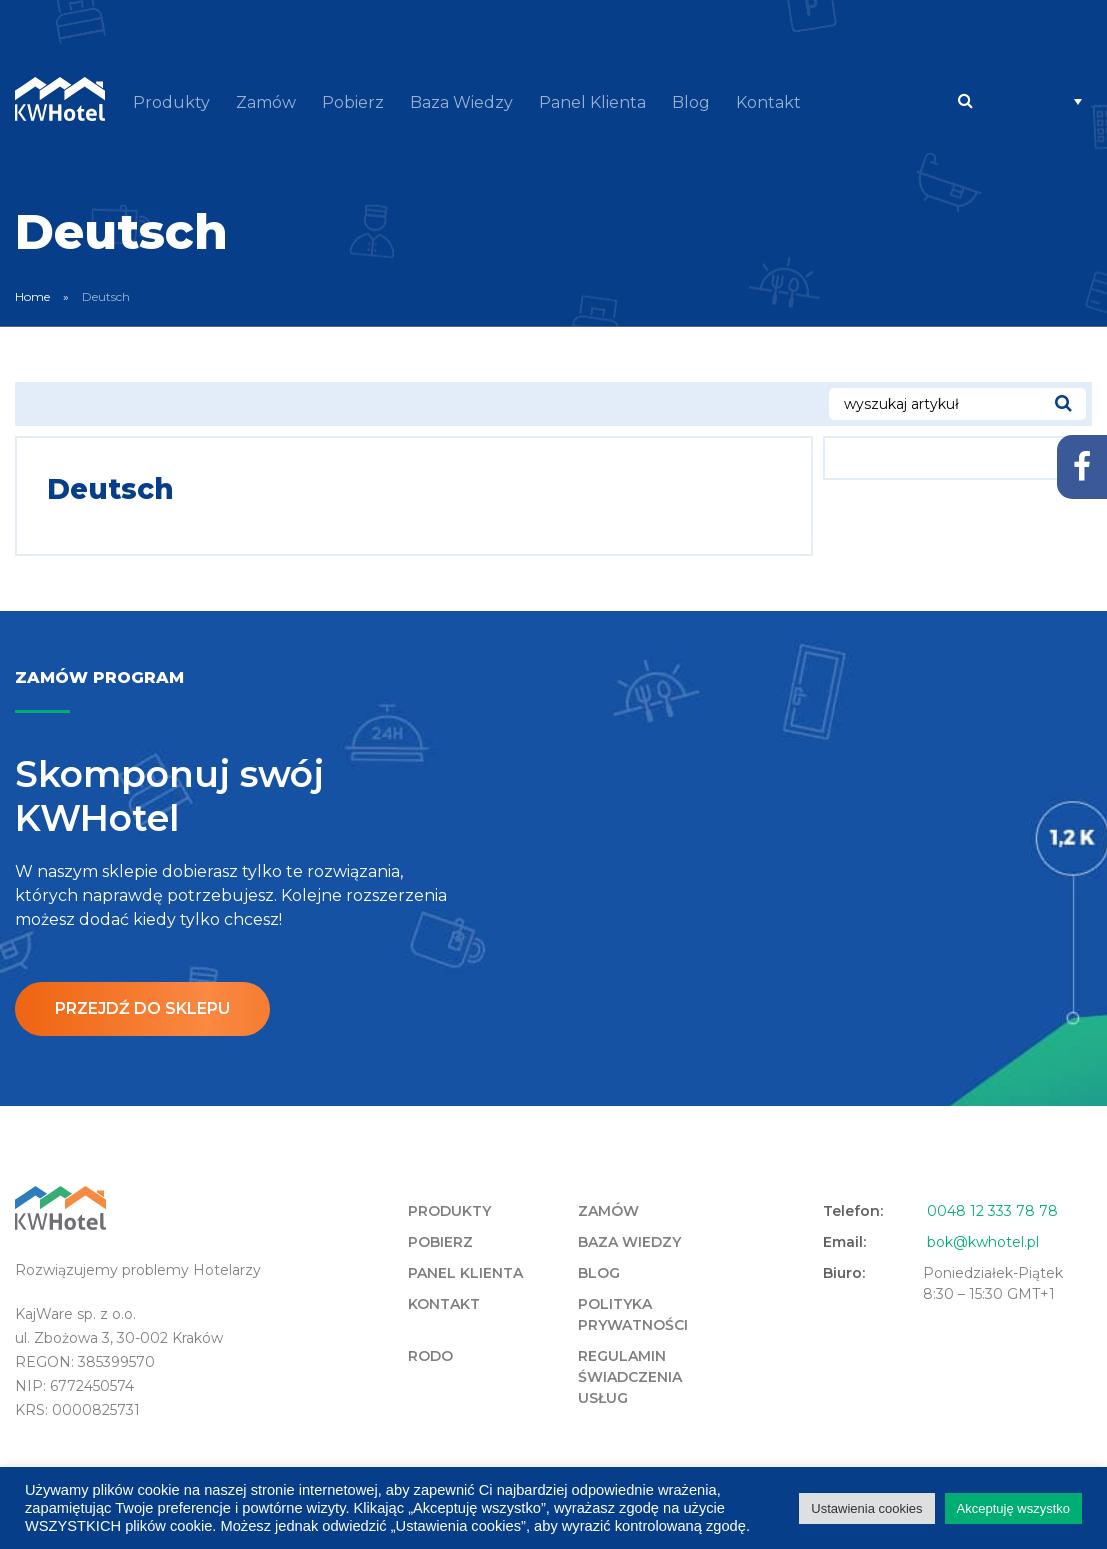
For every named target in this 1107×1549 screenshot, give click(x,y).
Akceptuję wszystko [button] (1013, 1508)
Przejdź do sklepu (142, 1008)
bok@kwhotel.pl (983, 1242)
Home (32, 296)
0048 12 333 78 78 (992, 1211)
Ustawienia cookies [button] (866, 1508)
